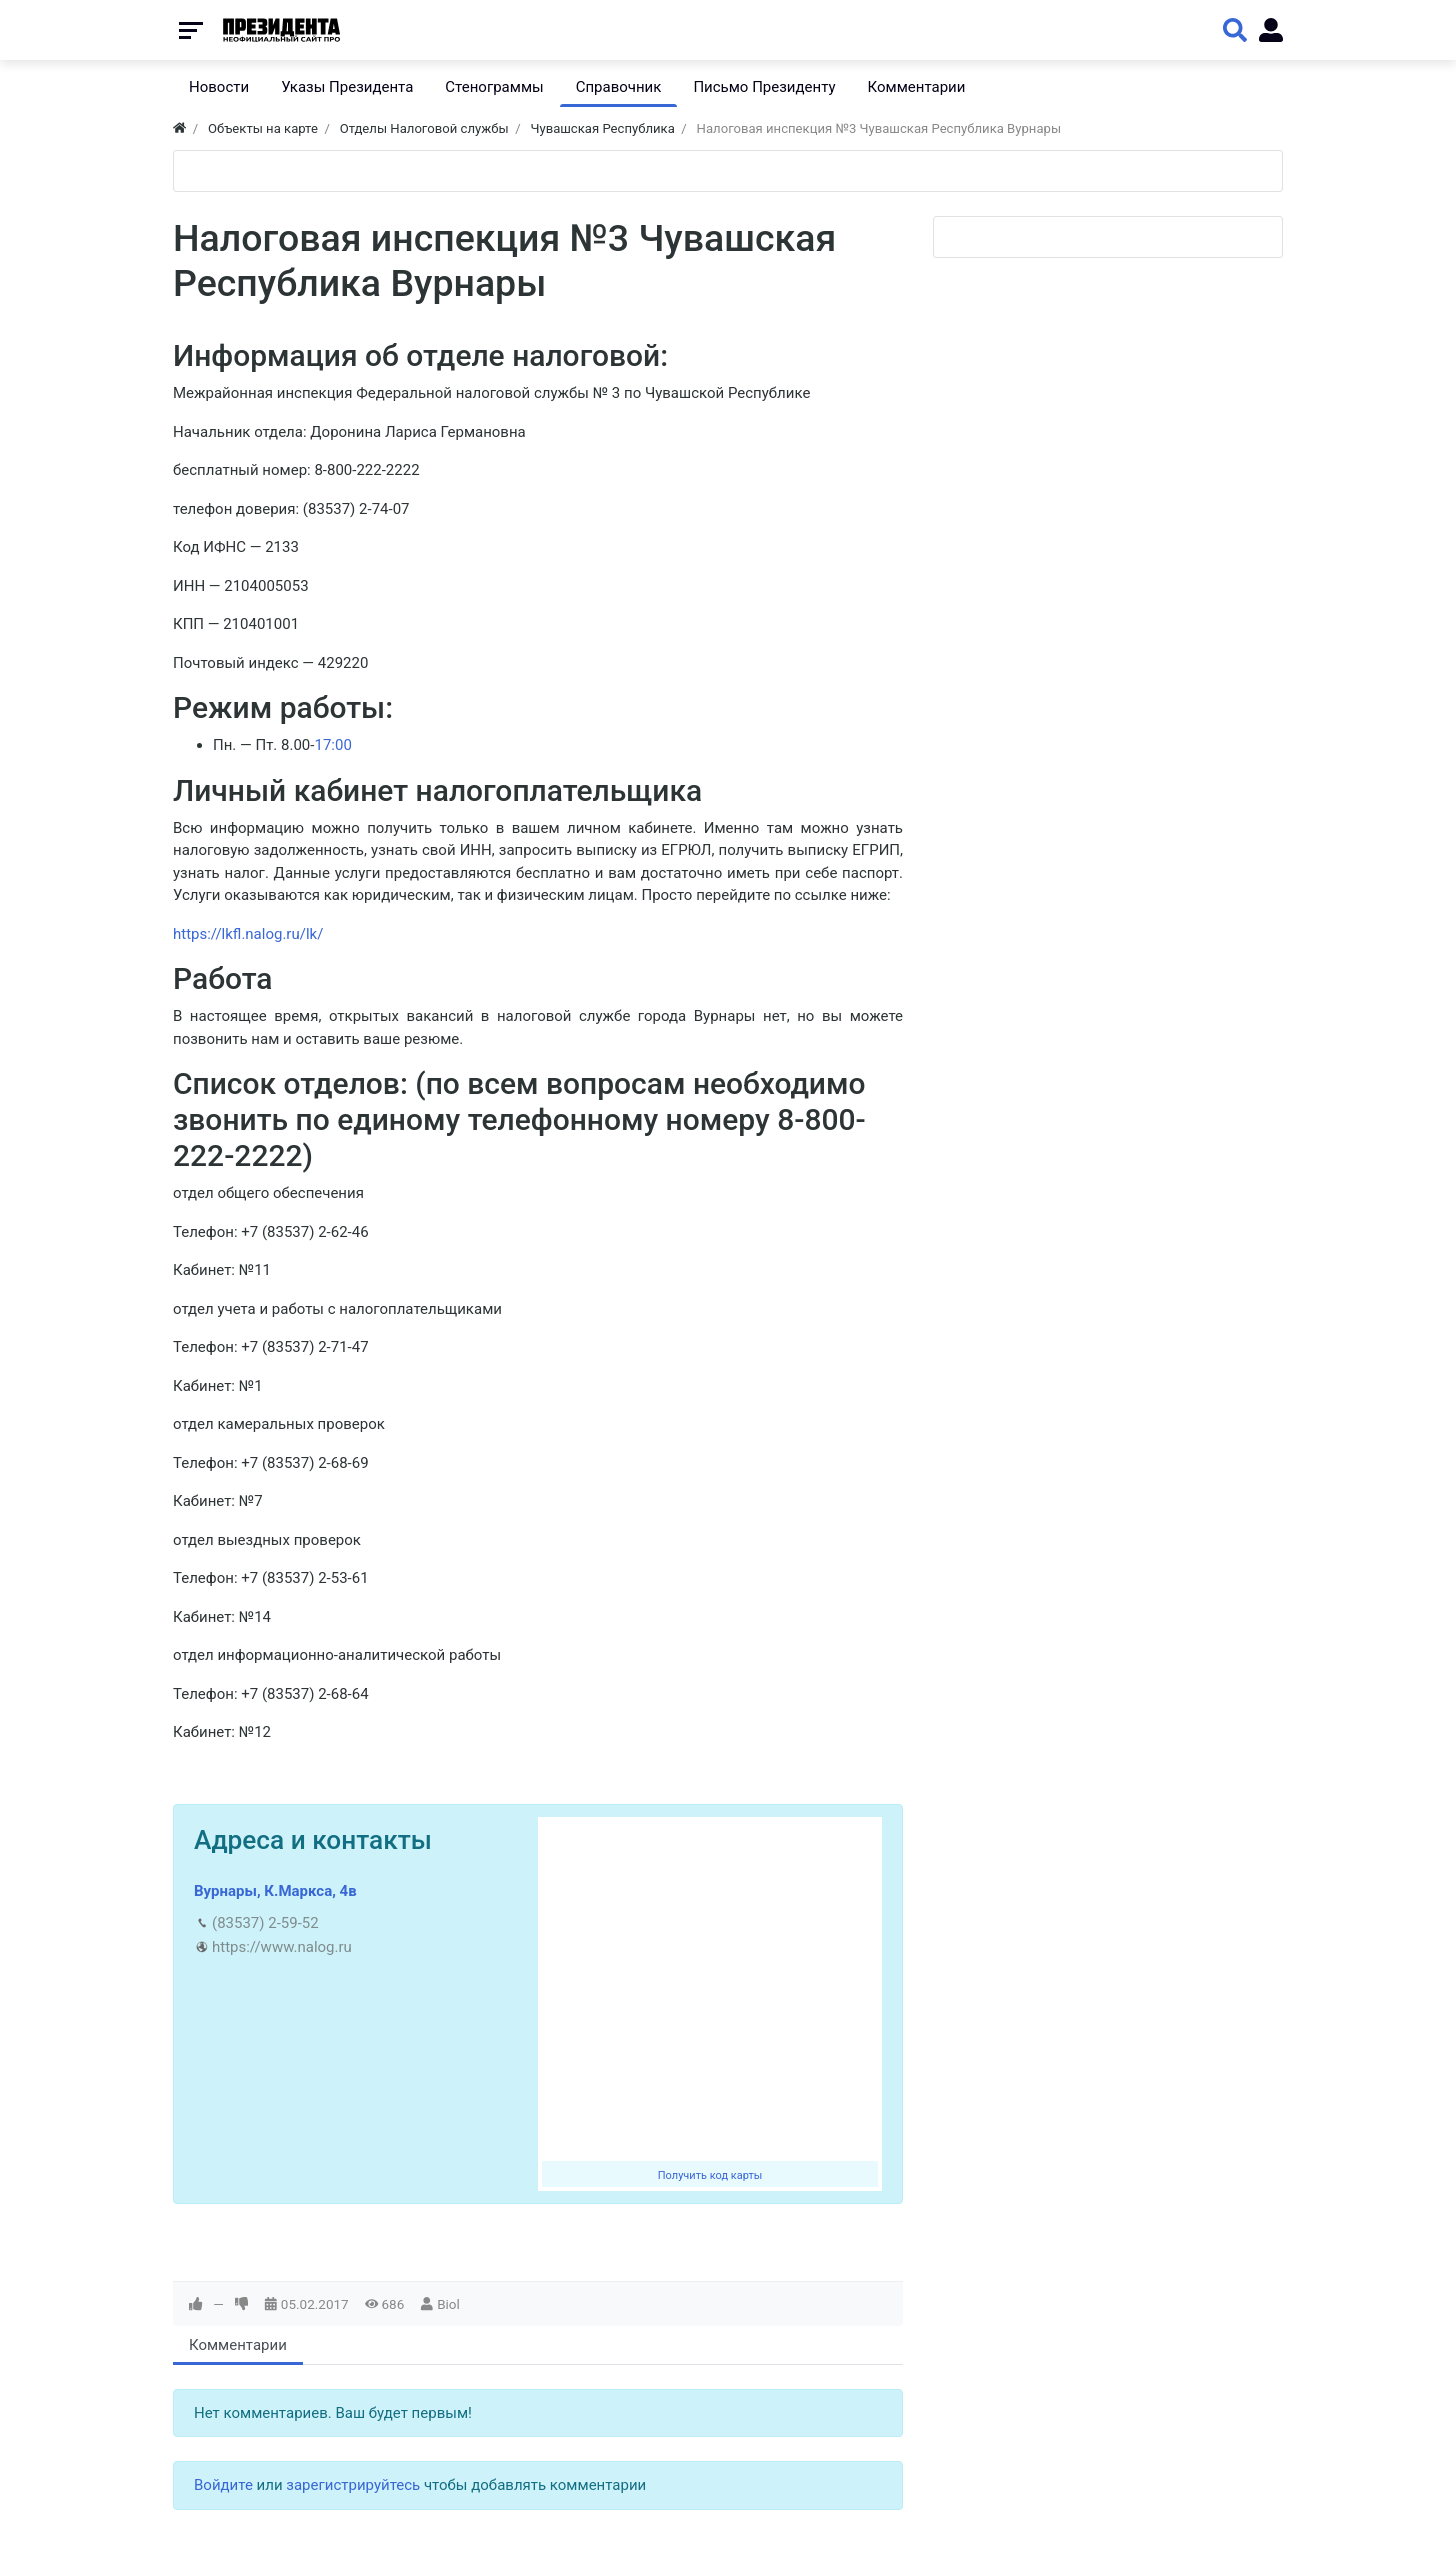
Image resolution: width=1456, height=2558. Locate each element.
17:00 (332, 745)
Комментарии (238, 2345)
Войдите (223, 2485)
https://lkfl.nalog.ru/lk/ (248, 934)
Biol (448, 2304)
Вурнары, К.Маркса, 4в (275, 1891)
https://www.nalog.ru (282, 1947)
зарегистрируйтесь (353, 2485)
